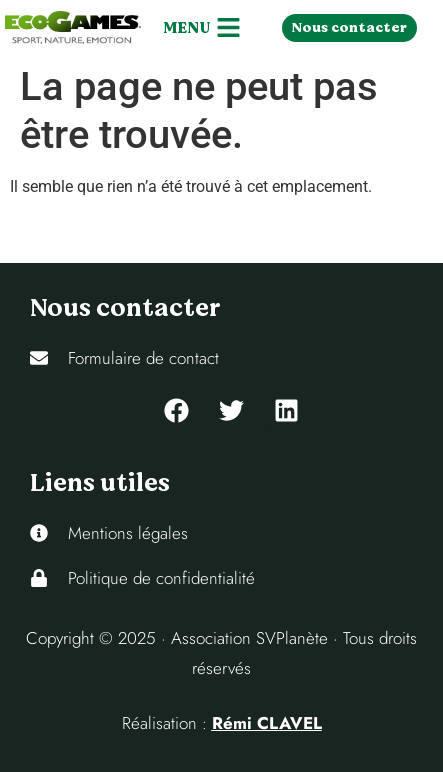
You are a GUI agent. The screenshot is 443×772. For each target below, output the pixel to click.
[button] (201, 28)
